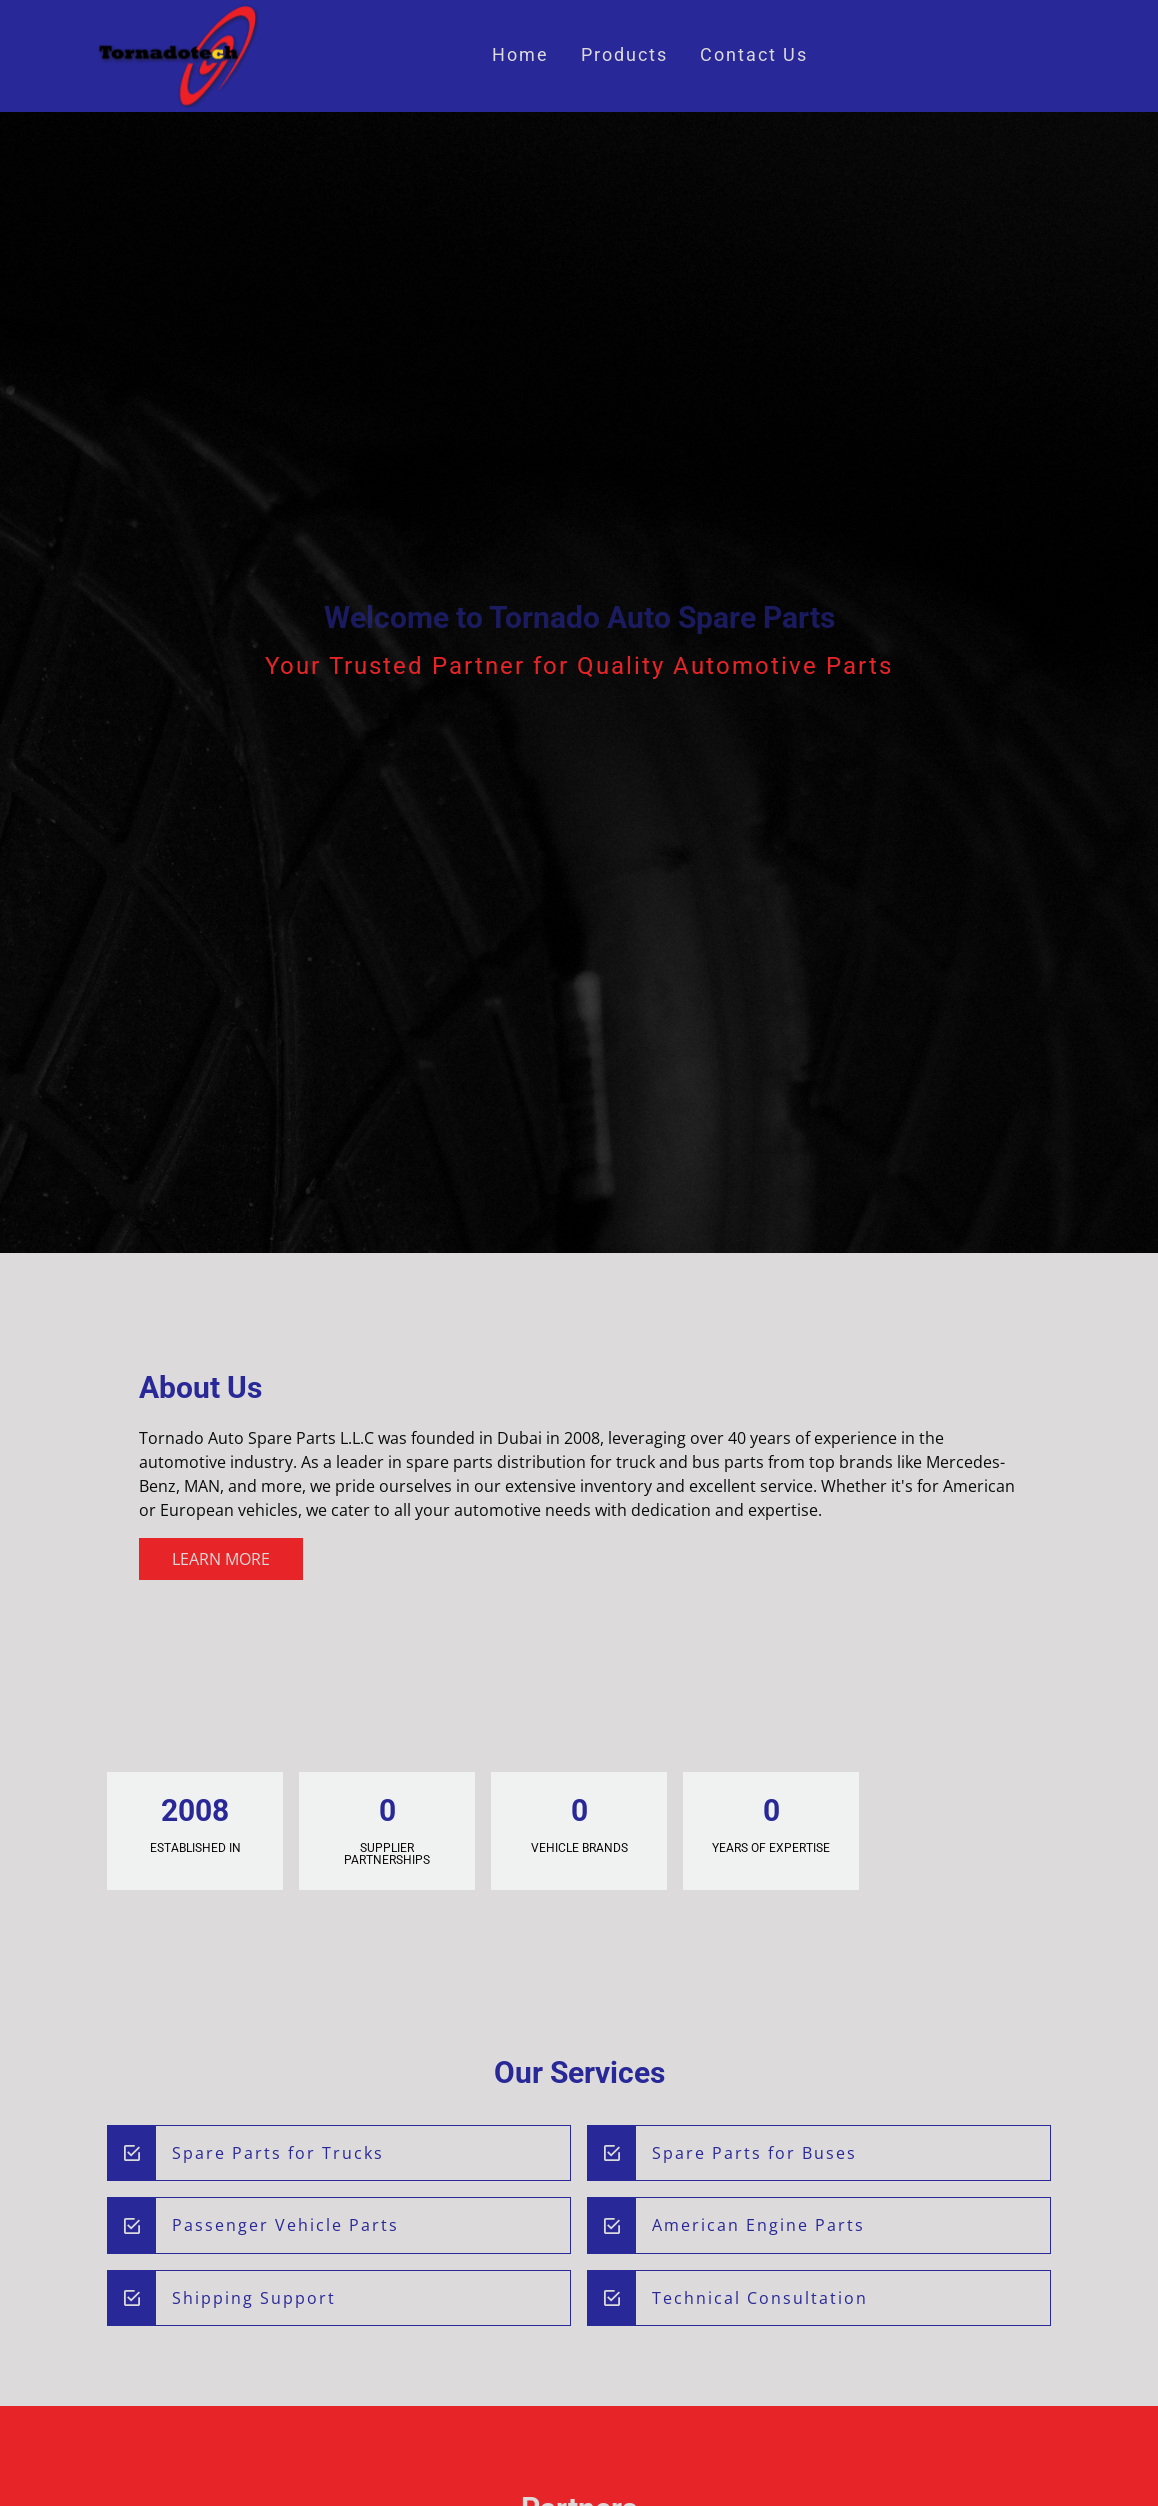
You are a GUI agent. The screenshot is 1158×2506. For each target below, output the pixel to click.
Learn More (221, 1559)
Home (520, 55)
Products (624, 55)
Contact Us (754, 55)
